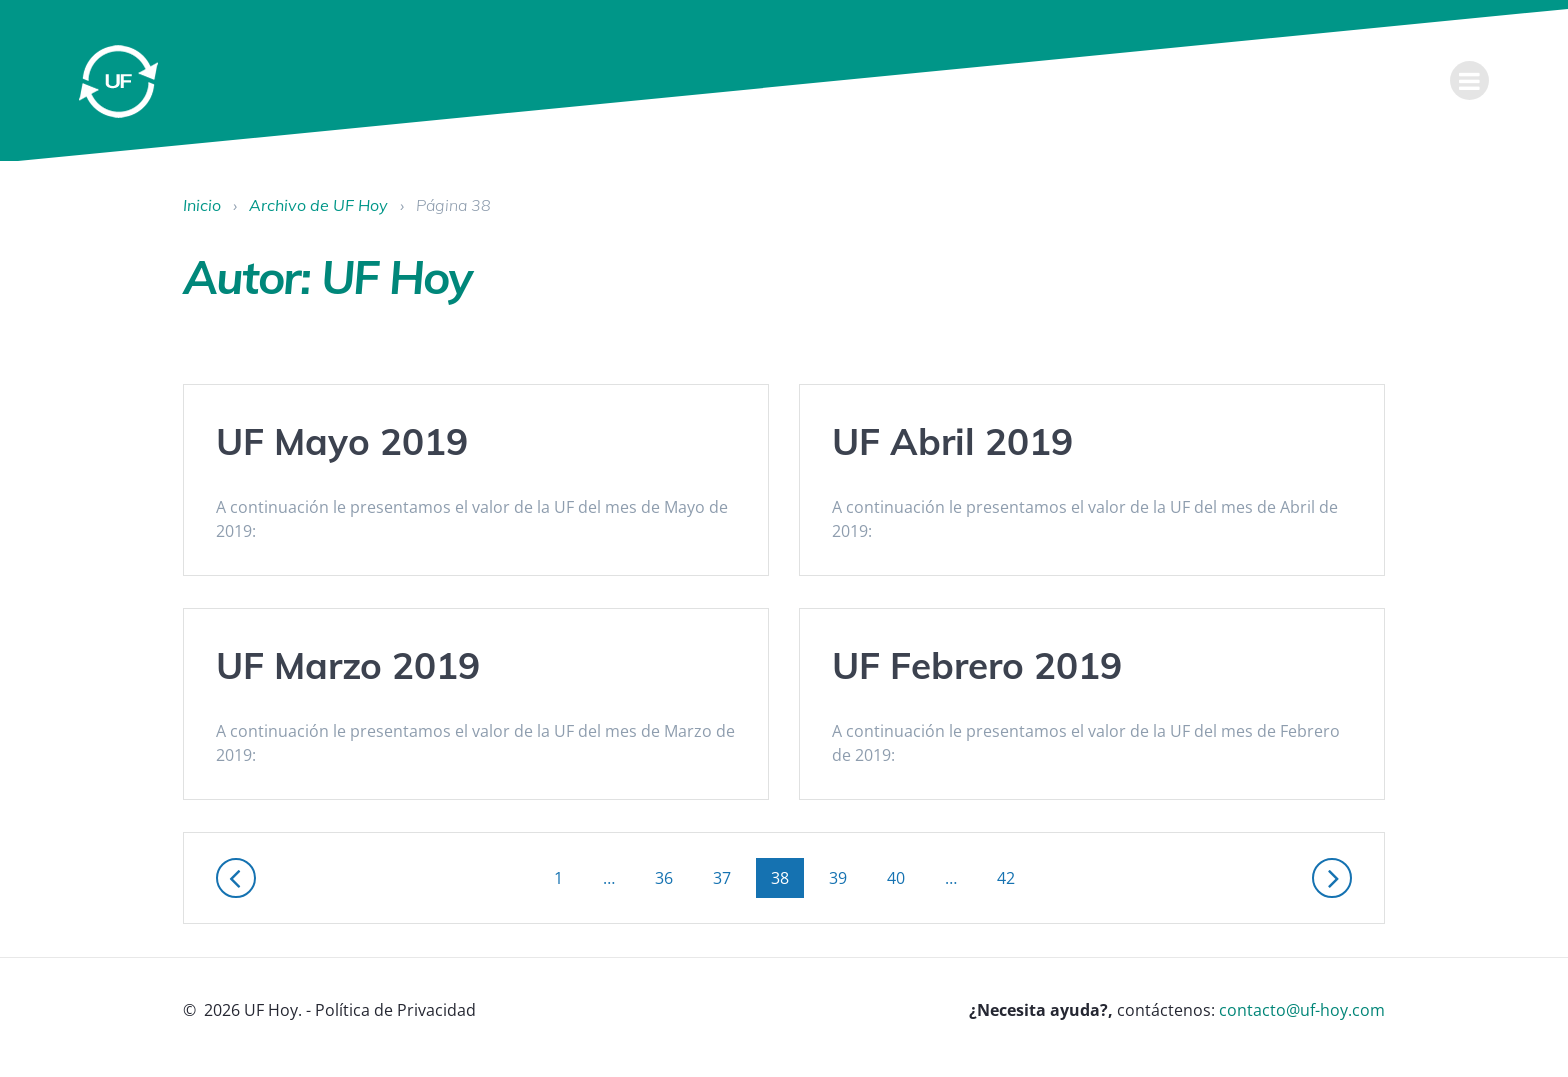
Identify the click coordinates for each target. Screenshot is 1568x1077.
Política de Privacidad (395, 1010)
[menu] (1470, 81)
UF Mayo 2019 (342, 441)
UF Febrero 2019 (977, 665)
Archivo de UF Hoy (318, 205)
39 (845, 877)
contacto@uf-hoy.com (1302, 1010)
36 (671, 877)
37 (729, 877)
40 (903, 877)
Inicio (202, 205)
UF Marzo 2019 (348, 665)
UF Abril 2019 (952, 441)
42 (1013, 877)
